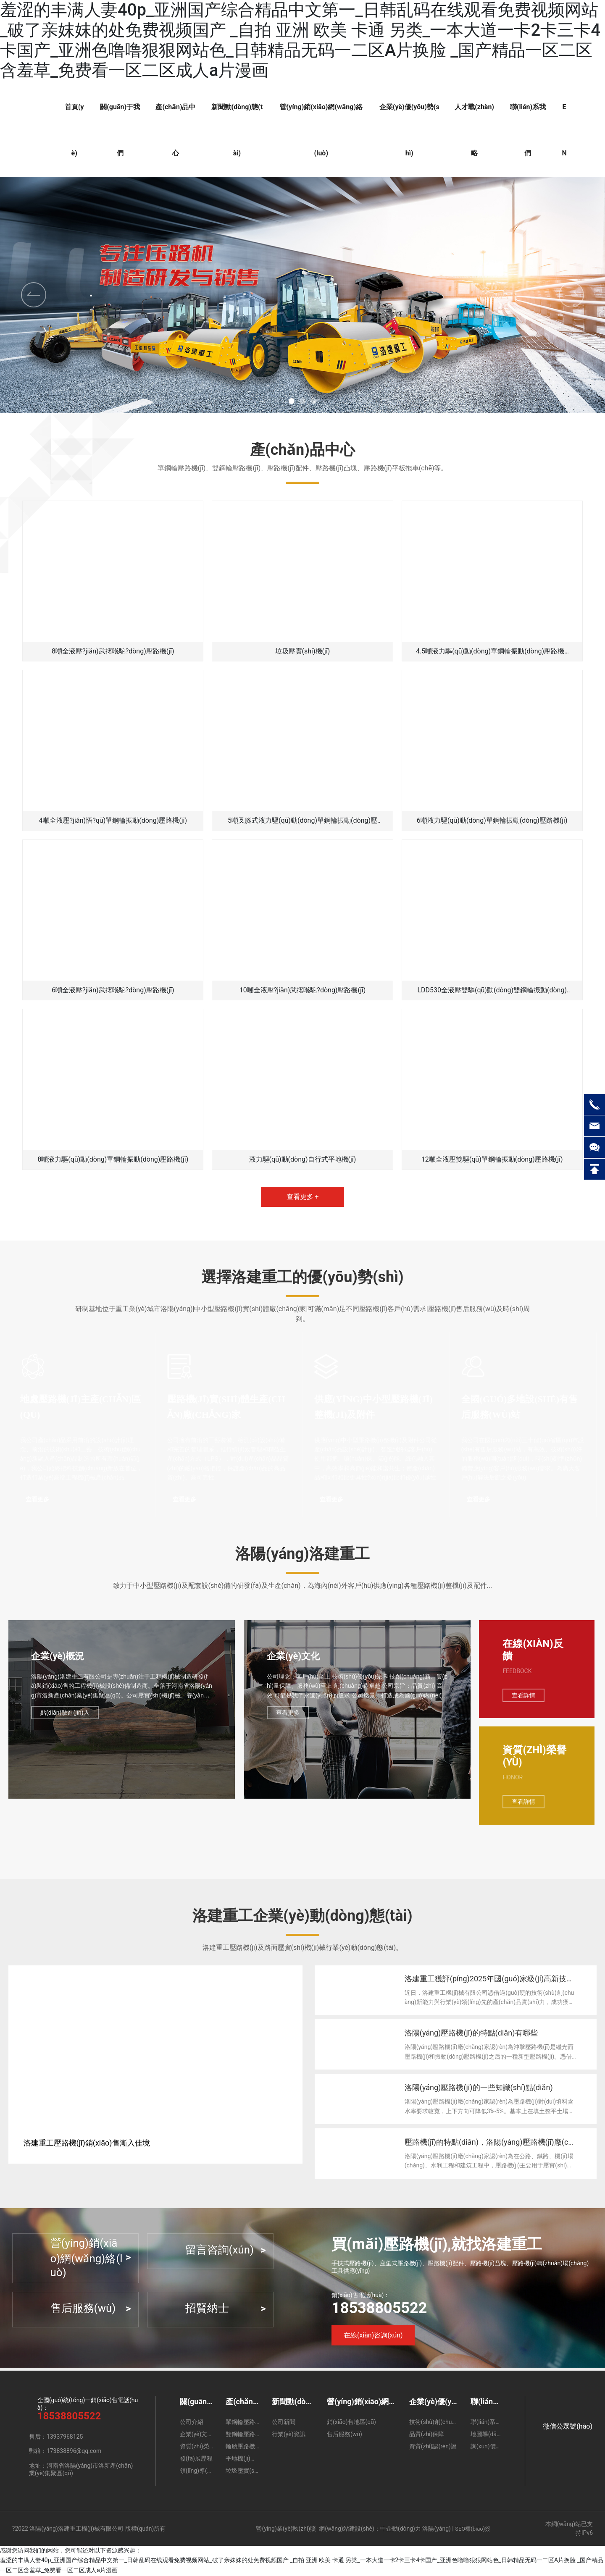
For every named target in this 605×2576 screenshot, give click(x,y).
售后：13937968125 (56, 2437)
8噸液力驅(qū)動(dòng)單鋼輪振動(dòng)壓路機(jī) (112, 1159)
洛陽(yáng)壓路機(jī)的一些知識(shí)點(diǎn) (479, 2088)
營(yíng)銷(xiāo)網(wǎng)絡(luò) (86, 2259)
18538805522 (379, 2309)
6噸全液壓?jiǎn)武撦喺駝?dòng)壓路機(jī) (113, 990)
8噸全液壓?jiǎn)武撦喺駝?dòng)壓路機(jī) (113, 651)
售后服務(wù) (83, 2309)
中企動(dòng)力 (400, 2529)
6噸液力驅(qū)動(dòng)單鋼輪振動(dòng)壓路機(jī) (492, 820)
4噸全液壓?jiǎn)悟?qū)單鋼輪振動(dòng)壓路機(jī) (113, 820)
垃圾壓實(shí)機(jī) (302, 651)
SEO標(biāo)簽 (472, 2529)
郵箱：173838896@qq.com (65, 2451)
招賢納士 (207, 2309)
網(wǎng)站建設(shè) (346, 2529)
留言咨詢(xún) (219, 2251)
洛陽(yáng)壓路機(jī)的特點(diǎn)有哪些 (471, 2034)
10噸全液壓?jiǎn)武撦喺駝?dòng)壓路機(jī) (302, 990)
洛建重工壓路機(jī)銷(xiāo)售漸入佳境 (87, 2143)
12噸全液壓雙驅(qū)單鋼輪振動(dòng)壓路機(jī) (492, 1159)
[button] (571, 294)
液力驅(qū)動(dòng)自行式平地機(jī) (302, 1159)
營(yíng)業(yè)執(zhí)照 (286, 2529)
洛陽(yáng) (436, 2529)
